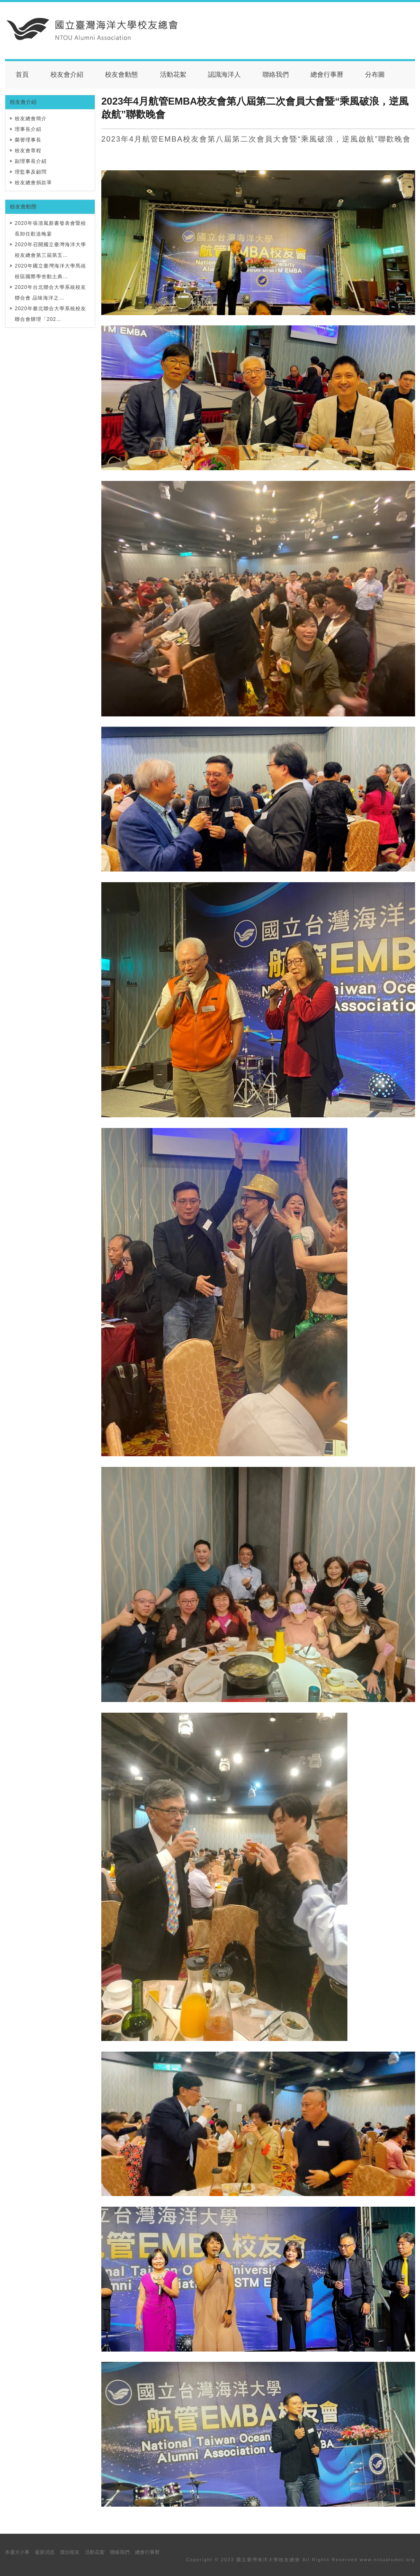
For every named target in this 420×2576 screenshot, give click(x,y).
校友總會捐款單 (33, 182)
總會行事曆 (326, 74)
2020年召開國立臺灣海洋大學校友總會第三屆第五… (50, 250)
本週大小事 (17, 2552)
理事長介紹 (28, 129)
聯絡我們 (275, 74)
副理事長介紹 (31, 161)
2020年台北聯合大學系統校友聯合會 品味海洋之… (50, 292)
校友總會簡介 (31, 118)
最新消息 (45, 2552)
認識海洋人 (224, 74)
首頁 (22, 74)
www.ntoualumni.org (387, 2559)
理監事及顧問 (31, 172)
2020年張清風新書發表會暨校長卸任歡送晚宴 (50, 228)
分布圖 (375, 74)
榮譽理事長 (28, 140)
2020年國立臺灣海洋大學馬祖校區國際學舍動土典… (50, 271)
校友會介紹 (66, 74)
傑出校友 (70, 2552)
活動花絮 (173, 74)
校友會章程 (28, 150)
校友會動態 (121, 74)
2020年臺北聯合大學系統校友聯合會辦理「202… (50, 314)
